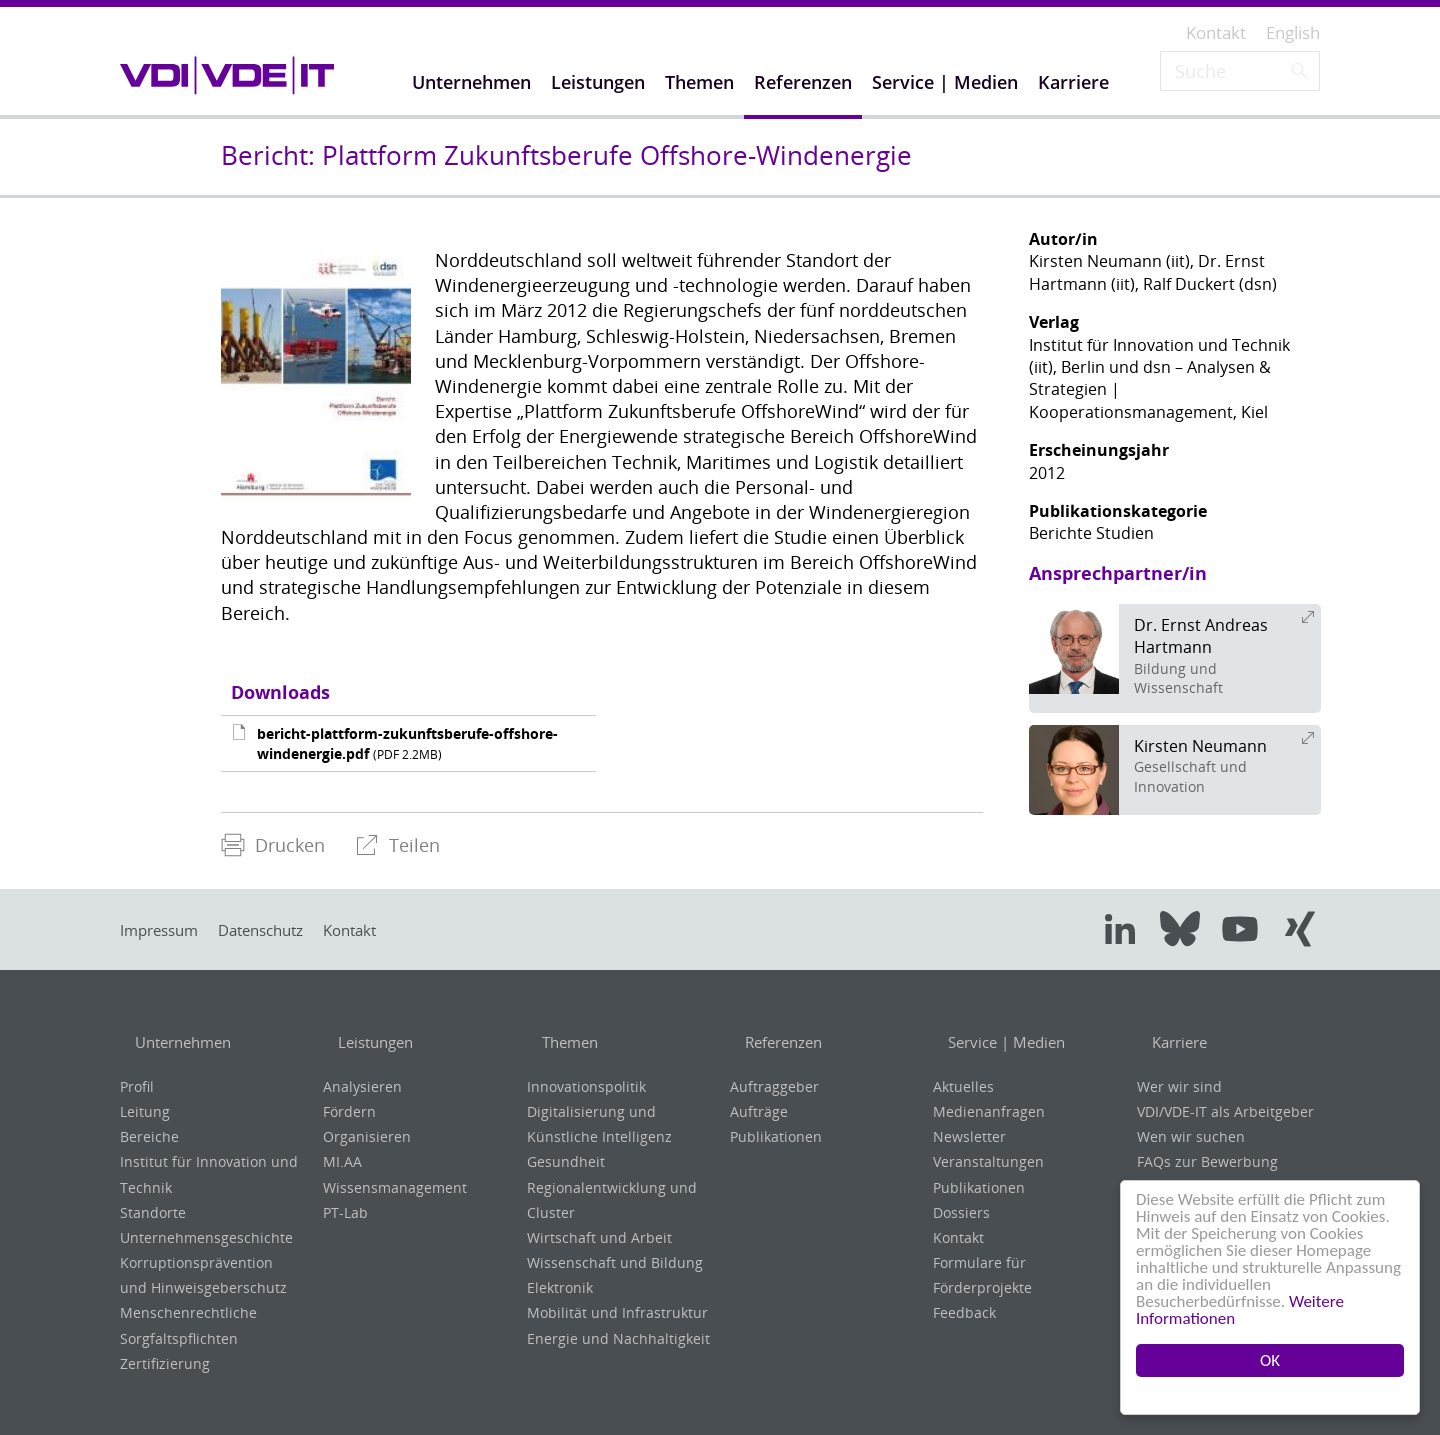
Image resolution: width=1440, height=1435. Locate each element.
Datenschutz (281, 930)
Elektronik (560, 1287)
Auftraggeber (774, 1086)
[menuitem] (273, 845)
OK (1270, 1360)
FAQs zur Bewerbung (1207, 1161)
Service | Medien (999, 1043)
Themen (559, 1043)
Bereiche (149, 1136)
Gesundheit (566, 1161)
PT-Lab (345, 1212)
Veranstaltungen (988, 1161)
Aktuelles (963, 1086)
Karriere (1169, 1043)
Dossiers (961, 1212)
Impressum (165, 930)
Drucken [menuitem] (273, 845)
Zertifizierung (165, 1363)
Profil (137, 1086)
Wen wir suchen (1191, 1136)
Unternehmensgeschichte (206, 1237)
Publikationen (776, 1136)
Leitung (145, 1111)
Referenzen (775, 1043)
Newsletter (969, 1136)
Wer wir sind (1179, 1086)
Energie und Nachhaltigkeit (618, 1338)
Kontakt (385, 930)
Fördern (349, 1111)
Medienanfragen (989, 1111)
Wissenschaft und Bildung (615, 1262)
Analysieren (362, 1086)
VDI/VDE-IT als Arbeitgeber (1225, 1111)
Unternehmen (176, 1043)
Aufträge (759, 1111)
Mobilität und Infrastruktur (617, 1312)
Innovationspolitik (586, 1086)
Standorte (153, 1212)
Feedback (964, 1312)
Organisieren (367, 1136)
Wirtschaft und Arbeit (599, 1237)
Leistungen (367, 1043)
